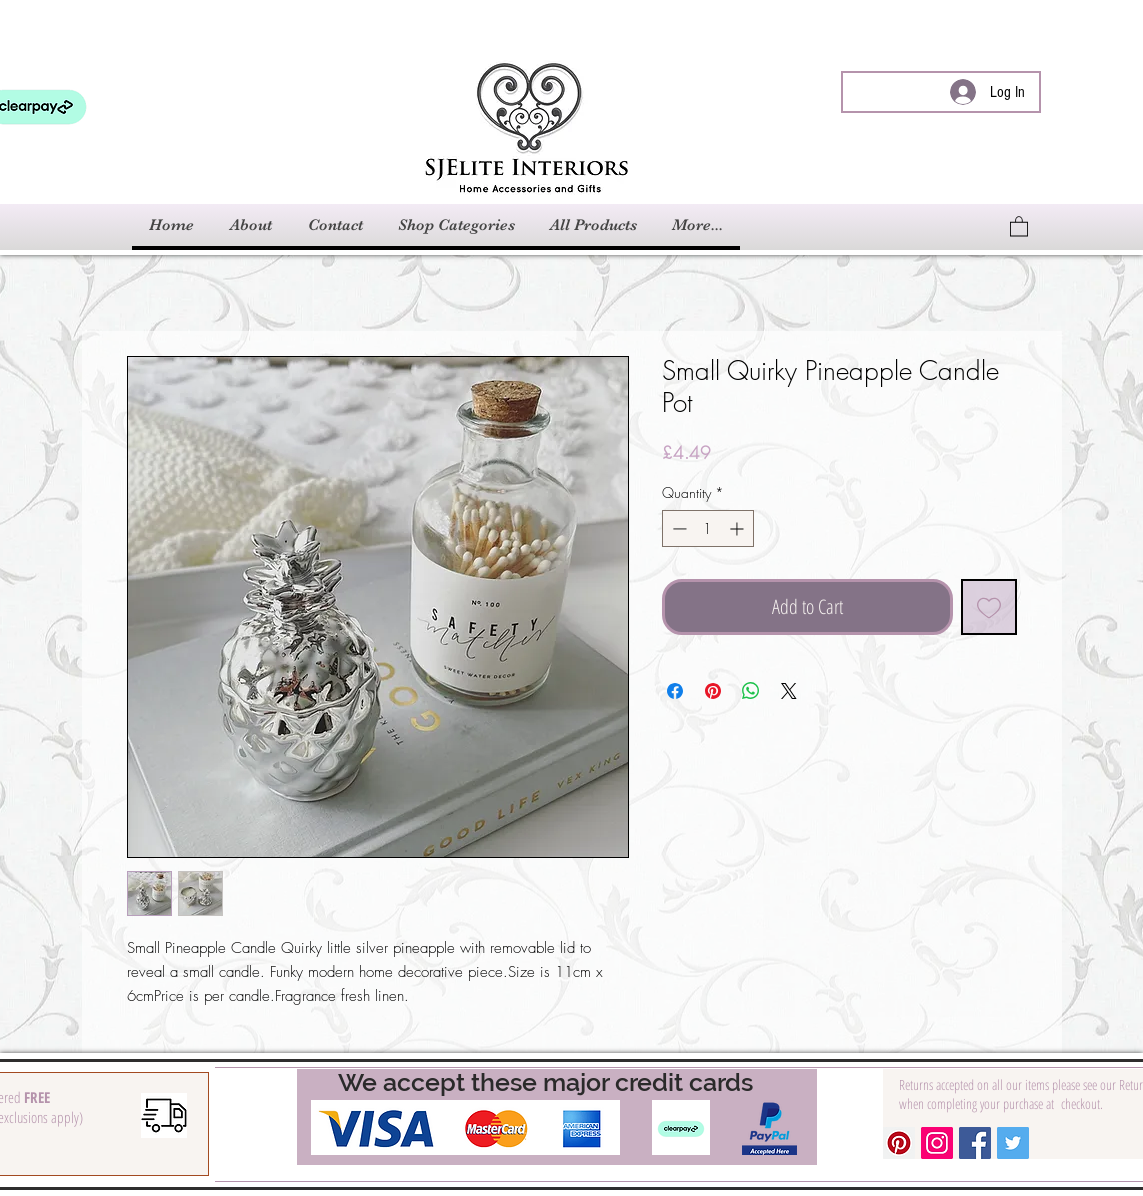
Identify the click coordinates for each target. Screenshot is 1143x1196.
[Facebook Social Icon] (975, 1143)
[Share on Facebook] (675, 691)
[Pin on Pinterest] (713, 691)
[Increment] (738, 528)
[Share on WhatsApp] (751, 691)
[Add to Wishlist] (989, 607)
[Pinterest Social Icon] (899, 1143)
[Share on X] (789, 691)
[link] (1019, 225)
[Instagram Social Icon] (937, 1143)
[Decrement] (677, 528)
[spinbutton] (708, 528)
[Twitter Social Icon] (1013, 1143)
